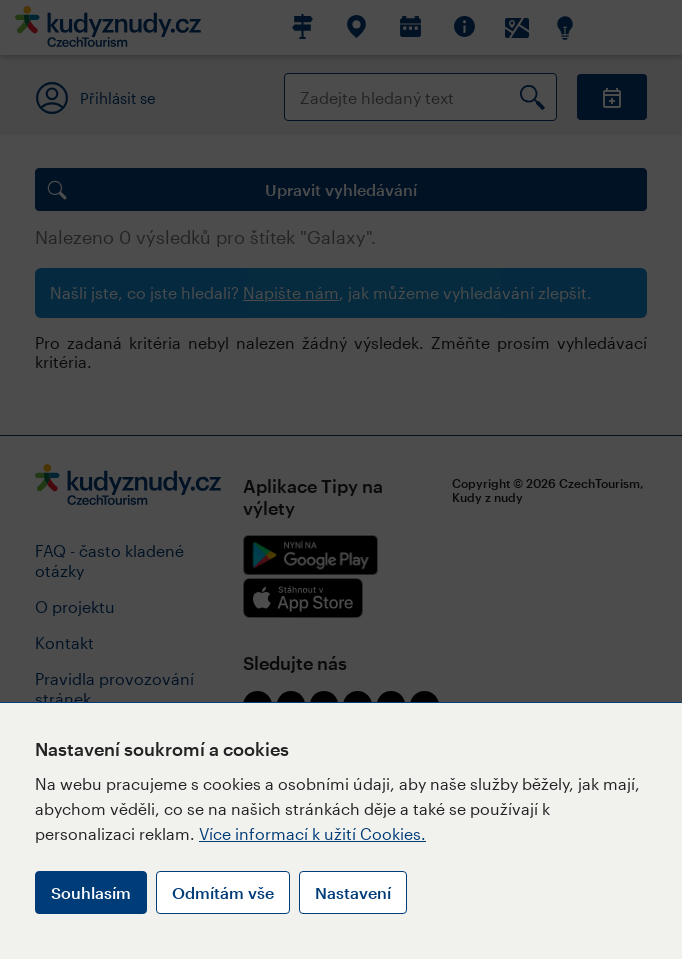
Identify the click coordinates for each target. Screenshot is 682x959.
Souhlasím (91, 892)
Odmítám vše (223, 892)
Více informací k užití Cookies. (312, 833)
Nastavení (353, 892)
